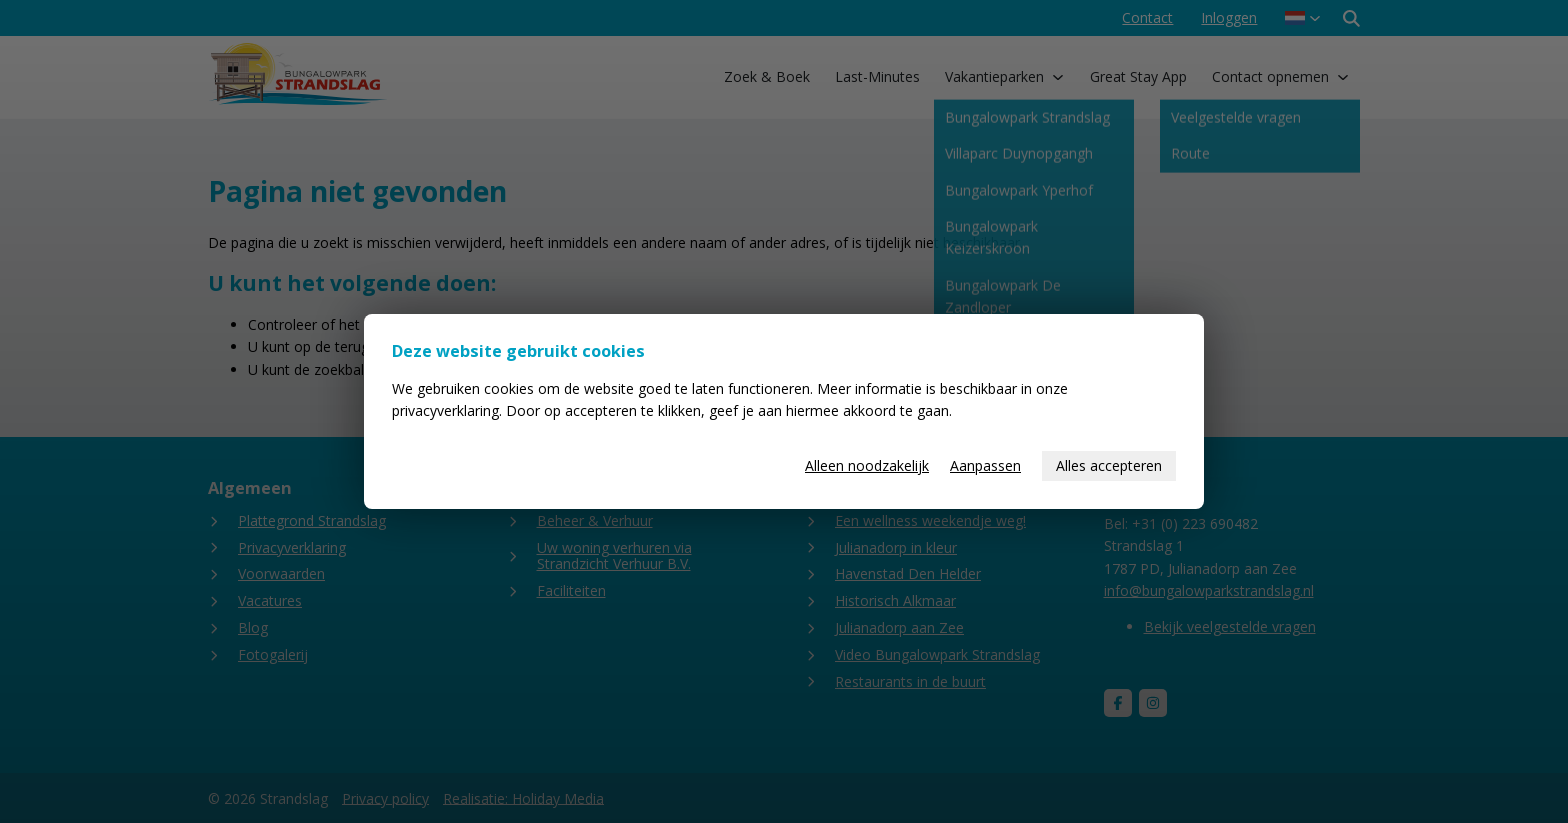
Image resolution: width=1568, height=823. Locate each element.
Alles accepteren (1109, 465)
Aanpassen (985, 465)
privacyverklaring (445, 410)
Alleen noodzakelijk (867, 465)
